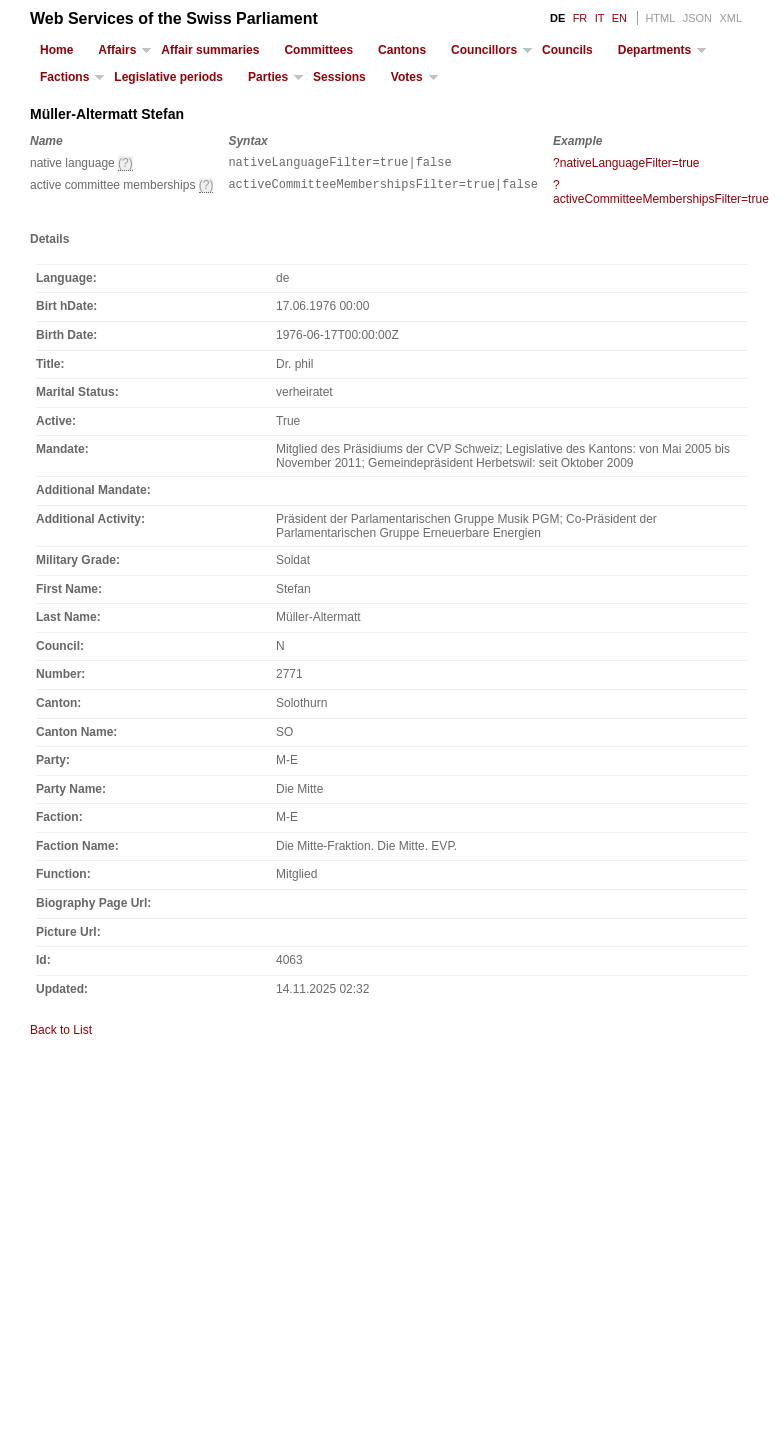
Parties (268, 77)
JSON (697, 18)
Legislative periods (168, 77)
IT (600, 18)
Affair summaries (210, 50)
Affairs (117, 50)
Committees (318, 50)
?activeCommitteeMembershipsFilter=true (661, 195)
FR (580, 18)
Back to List (61, 1033)
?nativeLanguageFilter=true (626, 163)
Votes (407, 77)
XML (730, 18)
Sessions (339, 77)
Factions (64, 77)
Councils (567, 50)
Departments (654, 50)
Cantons (402, 50)
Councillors (484, 50)
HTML (660, 18)
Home (56, 50)
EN (619, 18)
